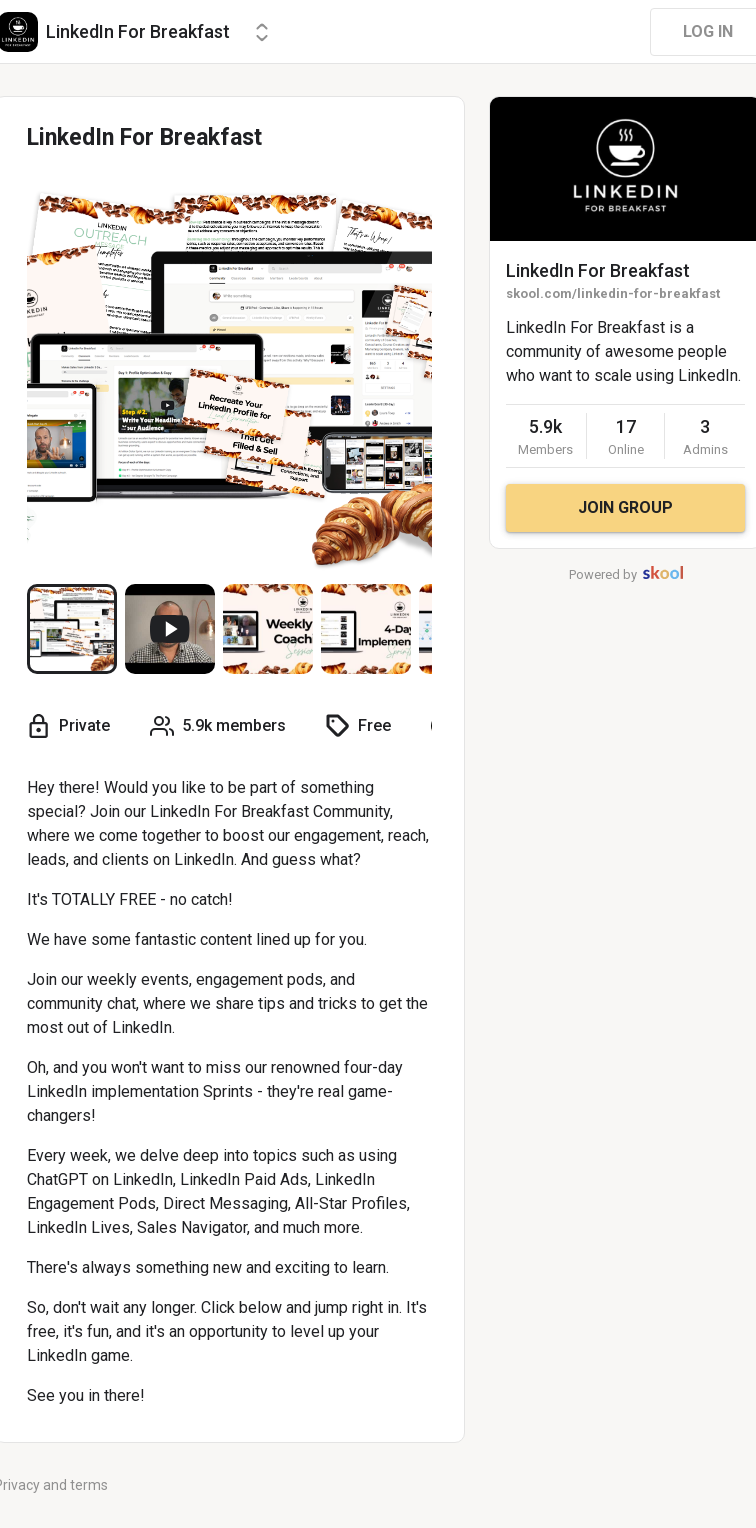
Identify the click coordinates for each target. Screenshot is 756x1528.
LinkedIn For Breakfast (598, 270)
